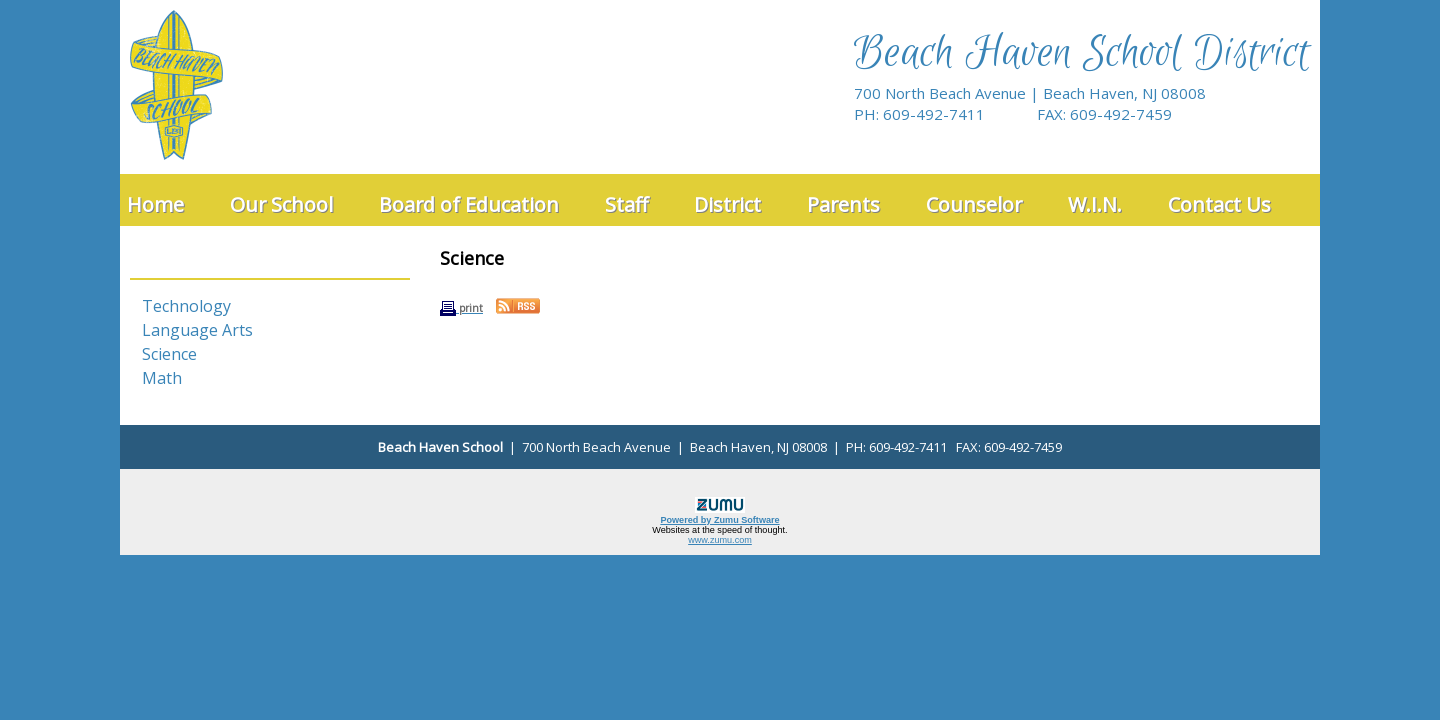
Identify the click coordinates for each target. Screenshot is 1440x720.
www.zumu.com (720, 540)
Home (155, 204)
